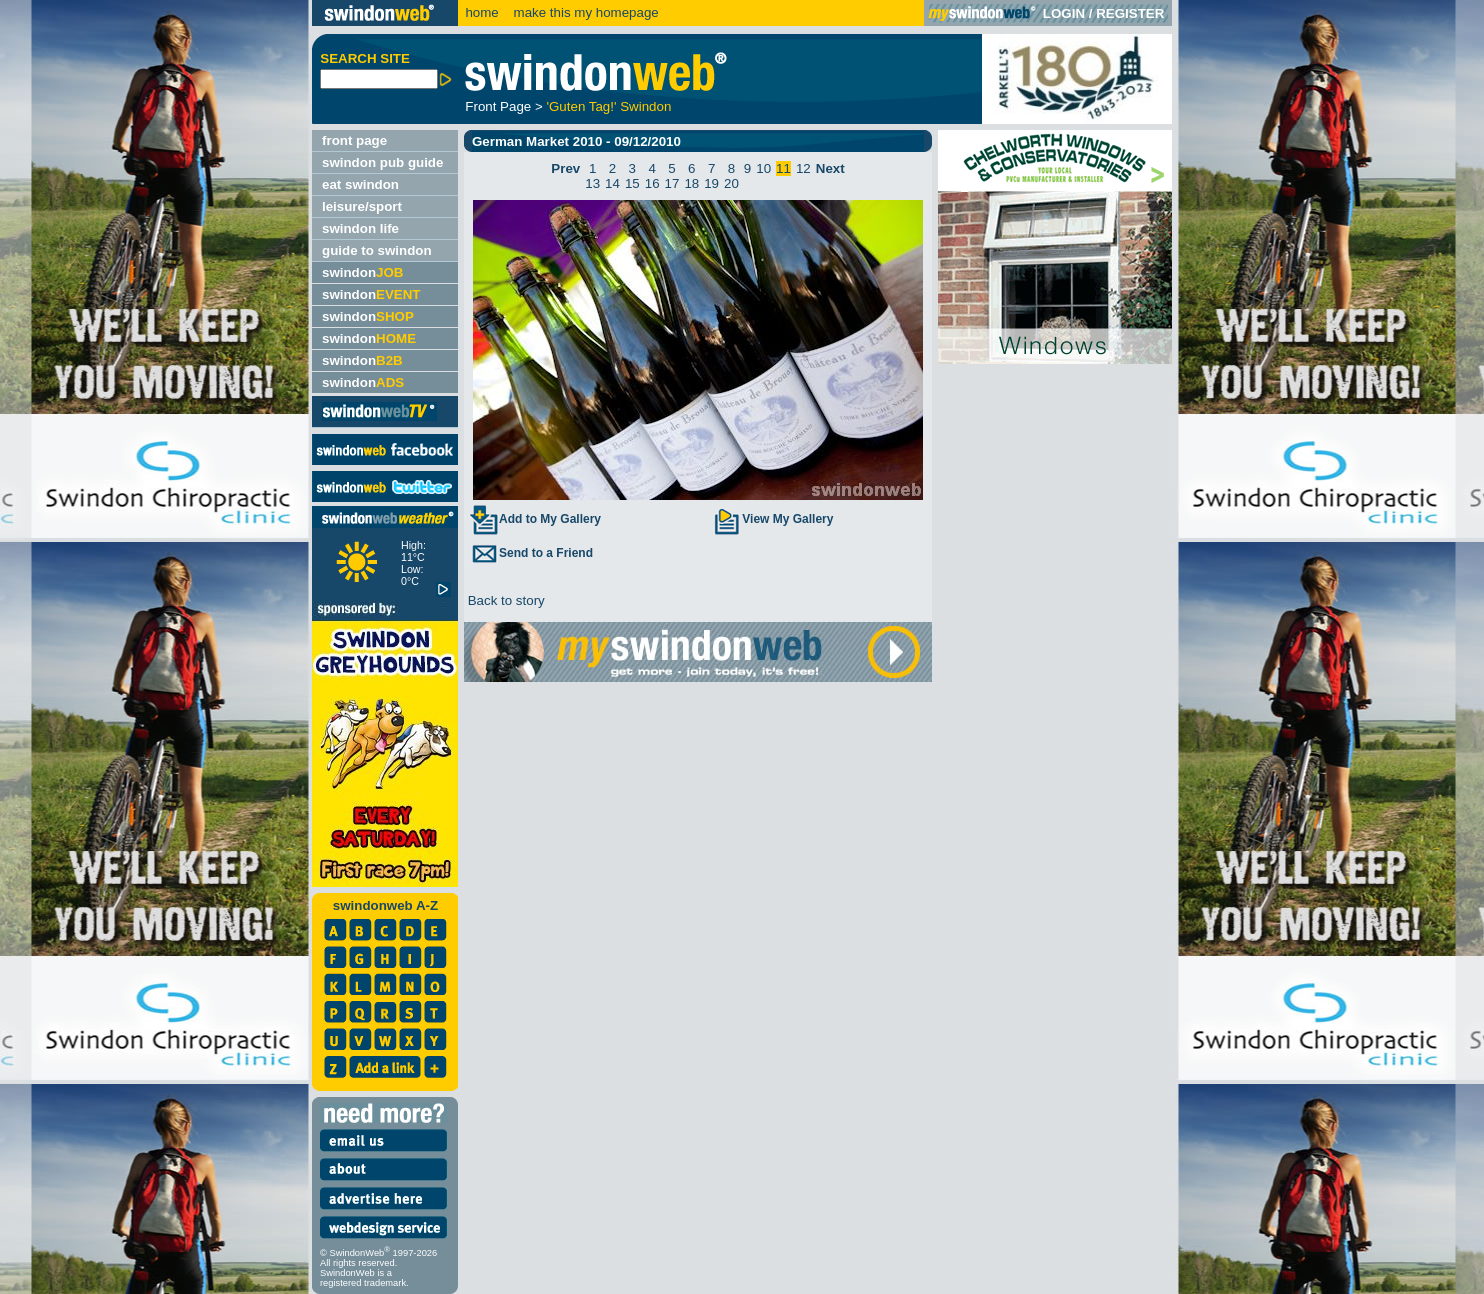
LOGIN (1064, 13)
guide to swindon (377, 250)
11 (783, 168)
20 (731, 183)
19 (711, 183)
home (481, 12)
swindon (362, 272)
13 (592, 183)
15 (632, 183)
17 (672, 183)
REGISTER (1130, 13)
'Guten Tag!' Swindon (608, 106)
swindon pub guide (382, 162)
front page (354, 140)
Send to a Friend (531, 553)
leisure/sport (362, 206)
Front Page (498, 106)
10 (763, 168)
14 (612, 183)
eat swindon (360, 184)
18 (691, 183)
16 (652, 183)
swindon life (360, 228)
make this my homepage (584, 12)
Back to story (504, 600)
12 (803, 168)
